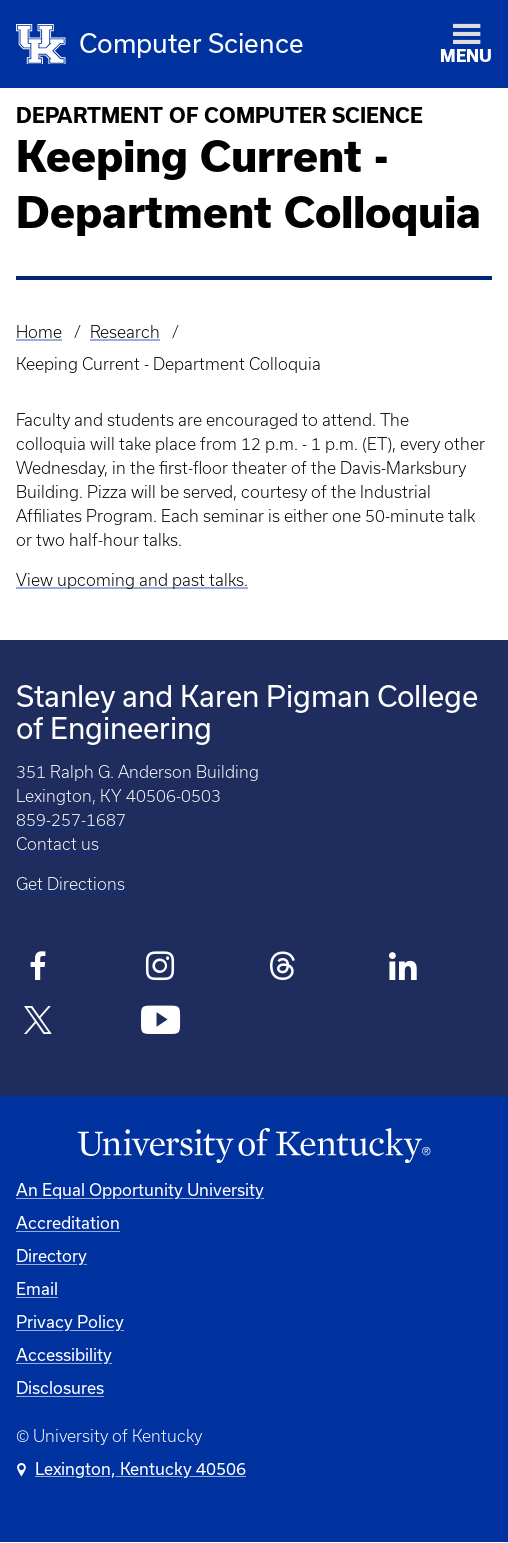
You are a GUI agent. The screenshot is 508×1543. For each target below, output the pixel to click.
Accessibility (64, 1354)
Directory (51, 1255)
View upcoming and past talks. (132, 580)
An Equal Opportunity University (140, 1189)
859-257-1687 (71, 820)
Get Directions (70, 884)
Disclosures (60, 1387)
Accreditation (68, 1222)
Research (125, 332)
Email (37, 1288)
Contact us (57, 844)
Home (39, 332)
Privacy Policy (70, 1321)
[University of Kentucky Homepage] (254, 1146)
